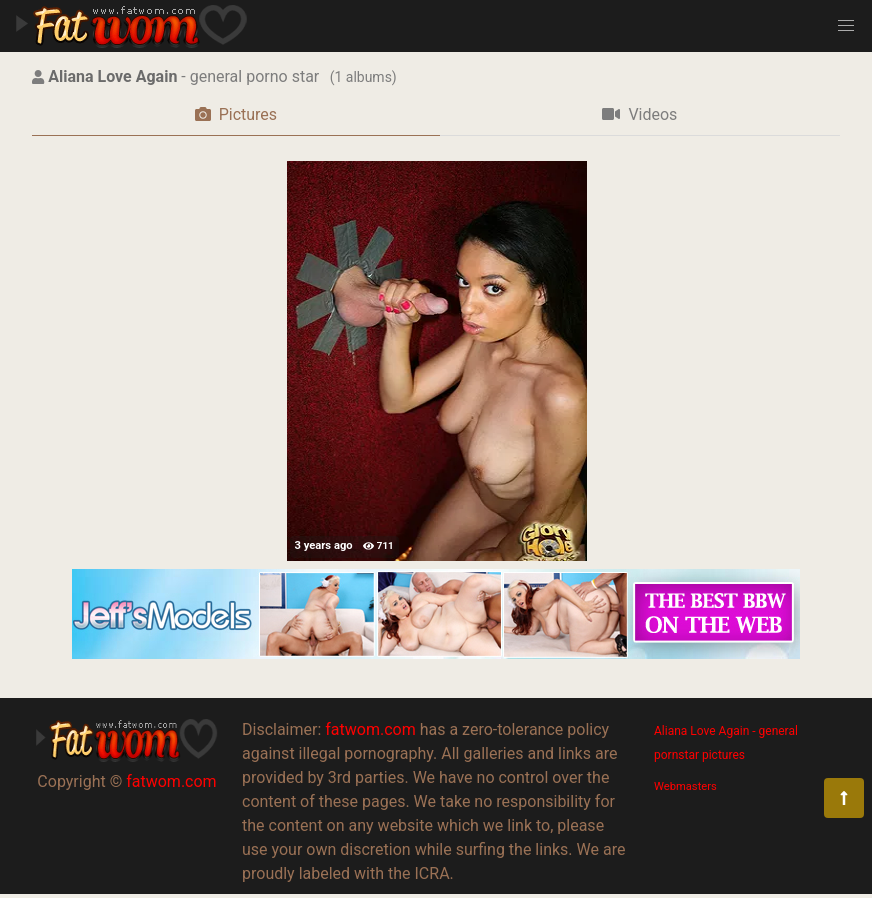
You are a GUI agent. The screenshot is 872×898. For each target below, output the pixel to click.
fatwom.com (171, 781)
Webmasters (685, 786)
